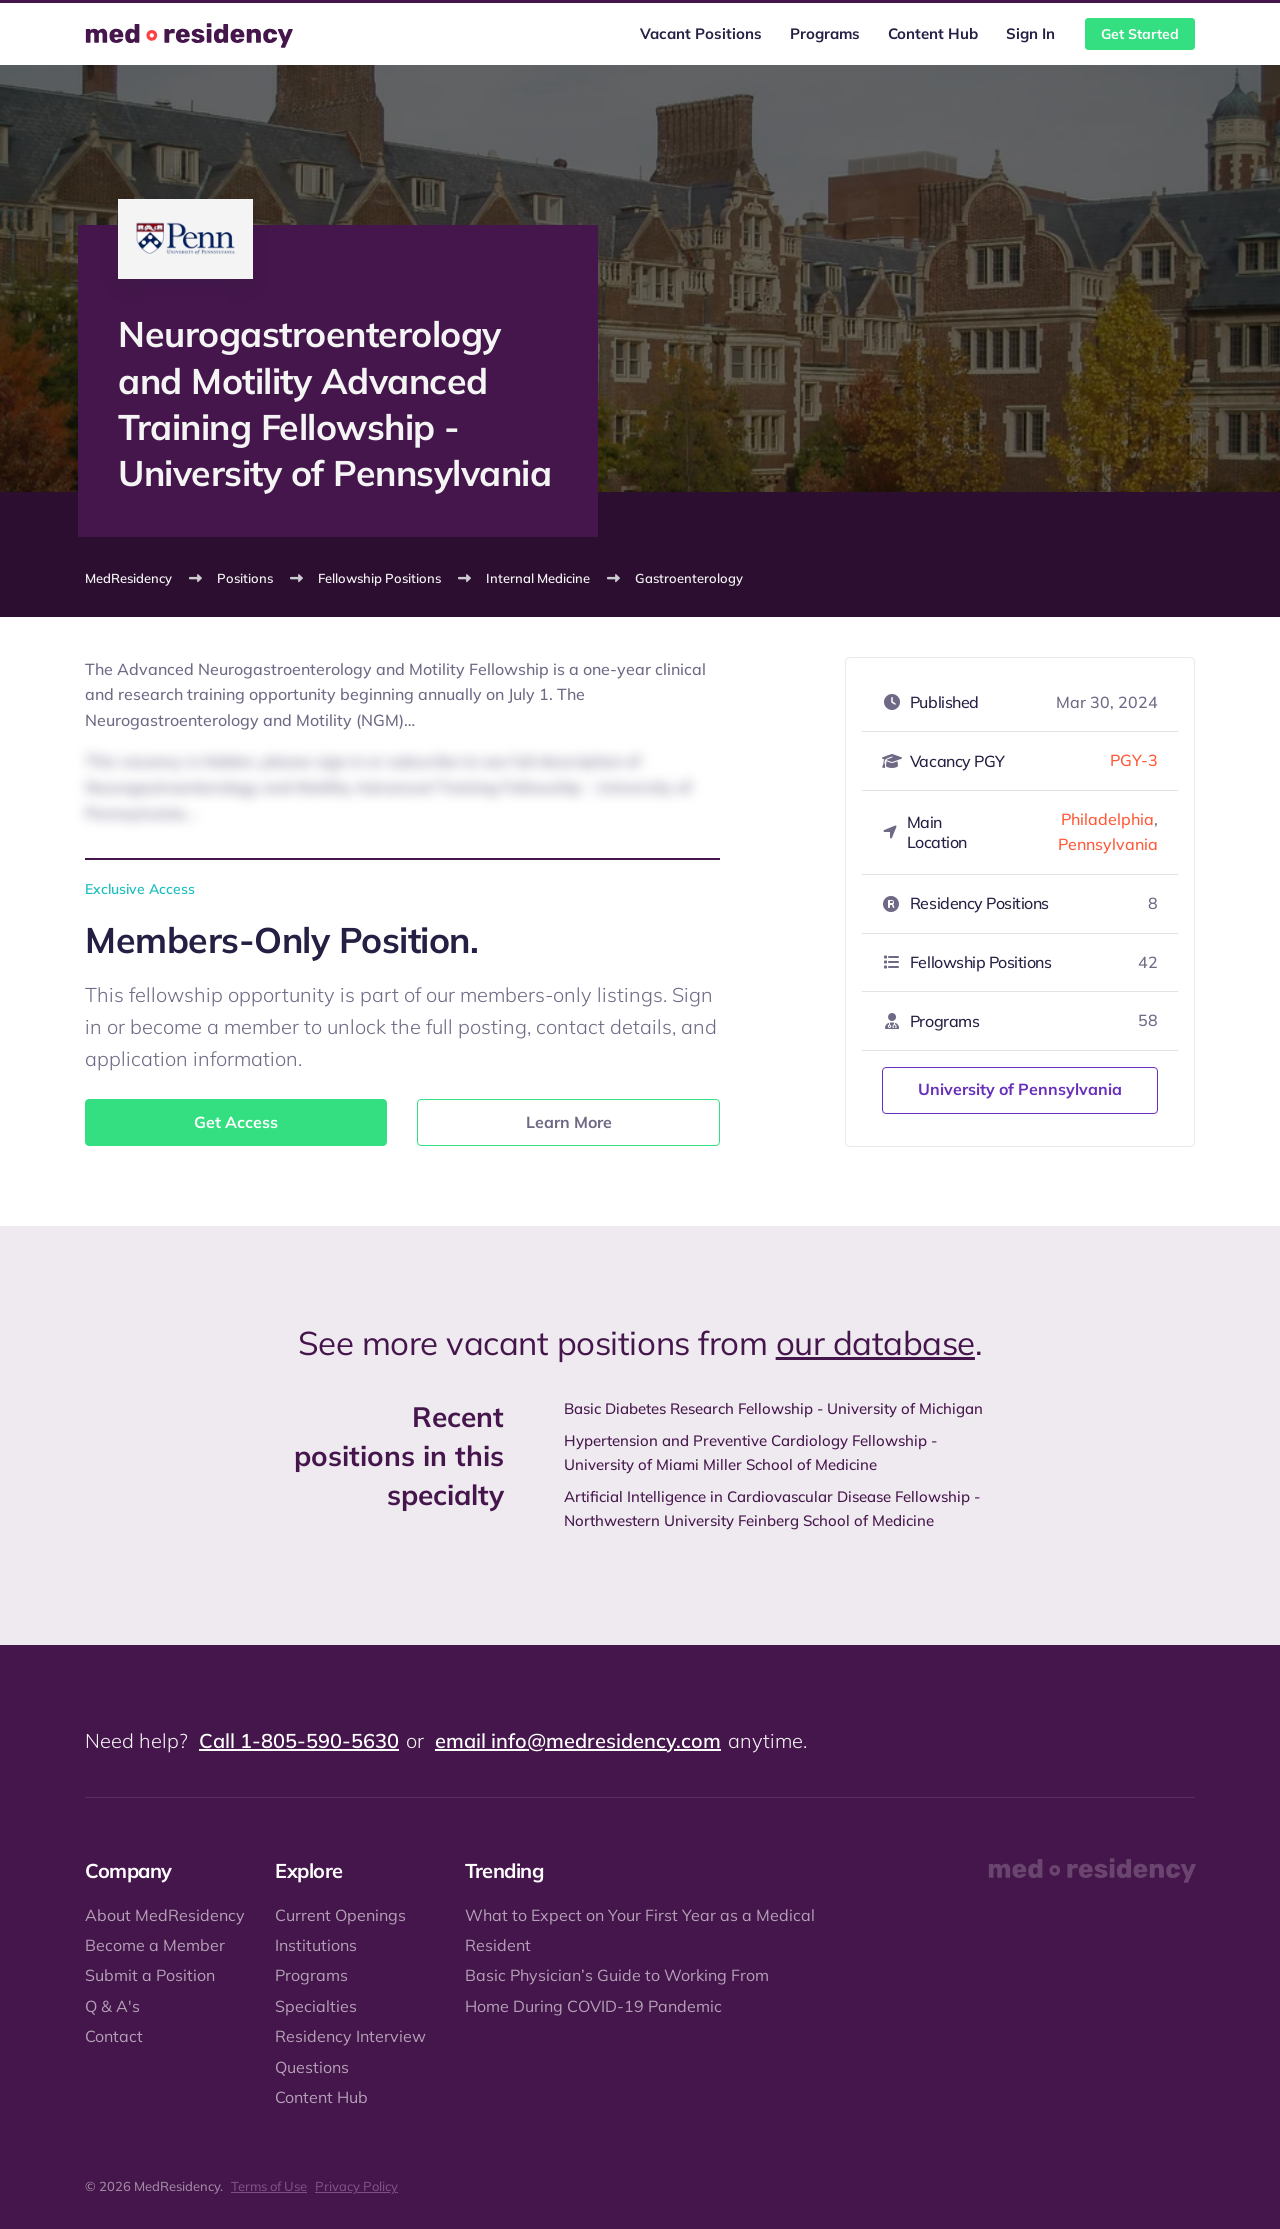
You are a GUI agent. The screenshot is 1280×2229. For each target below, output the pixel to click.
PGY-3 (1134, 760)
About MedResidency (165, 1915)
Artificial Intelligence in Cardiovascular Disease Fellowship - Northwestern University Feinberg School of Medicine (772, 1508)
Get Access (236, 1122)
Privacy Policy (356, 2186)
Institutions (316, 1945)
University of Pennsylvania (1020, 1089)
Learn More (569, 1122)
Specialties (316, 2006)
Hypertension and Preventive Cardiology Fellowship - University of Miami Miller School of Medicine (750, 1452)
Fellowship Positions (379, 578)
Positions (245, 578)
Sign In (1030, 33)
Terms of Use (269, 2186)
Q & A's (112, 2006)
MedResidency (128, 578)
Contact (114, 2036)
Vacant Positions (701, 33)
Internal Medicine (538, 578)
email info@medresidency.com (578, 1740)
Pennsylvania (1108, 844)
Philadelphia (1107, 819)
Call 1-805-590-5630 (299, 1740)
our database (875, 1342)
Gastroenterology (689, 578)
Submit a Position (150, 1975)
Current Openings (340, 1915)
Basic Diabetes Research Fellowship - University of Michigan (773, 1408)
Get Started (1140, 34)
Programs (825, 33)
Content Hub (933, 33)
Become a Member (155, 1945)
